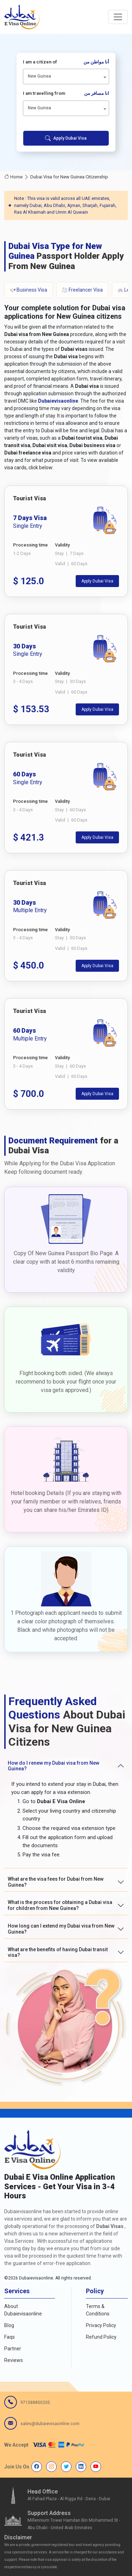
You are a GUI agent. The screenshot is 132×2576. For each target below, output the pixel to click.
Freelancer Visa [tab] (82, 290)
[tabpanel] (66, 797)
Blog (9, 2325)
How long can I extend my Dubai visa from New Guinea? (61, 1929)
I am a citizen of (66, 62)
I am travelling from (66, 93)
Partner (12, 2348)
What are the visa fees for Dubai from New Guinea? (55, 1882)
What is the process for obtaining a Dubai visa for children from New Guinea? (60, 1905)
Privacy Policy (101, 2325)
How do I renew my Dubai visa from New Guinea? (53, 1766)
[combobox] (66, 76)
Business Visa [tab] (28, 290)
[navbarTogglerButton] (118, 17)
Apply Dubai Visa (66, 138)
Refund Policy (101, 2337)
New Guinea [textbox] (39, 76)
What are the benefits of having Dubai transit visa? (58, 1952)
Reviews (13, 2360)
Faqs (9, 2337)
